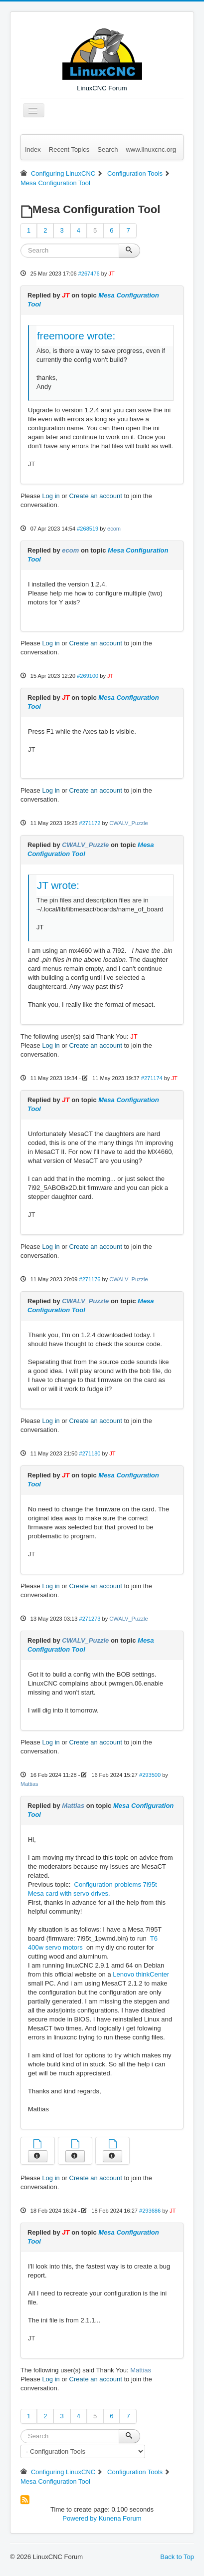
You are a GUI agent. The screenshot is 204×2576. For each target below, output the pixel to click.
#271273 (90, 1619)
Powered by (79, 2518)
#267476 (89, 274)
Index (33, 149)
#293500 (150, 1775)
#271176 (90, 1279)
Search (107, 149)
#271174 (152, 1078)
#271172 (90, 823)
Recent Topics (69, 149)
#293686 (150, 2211)
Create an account (95, 496)
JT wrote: (58, 885)
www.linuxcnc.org (151, 149)
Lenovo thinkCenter (141, 1974)
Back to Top (177, 2557)
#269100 (87, 676)
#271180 (90, 1453)
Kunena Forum (120, 2518)
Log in (50, 496)
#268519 (87, 529)
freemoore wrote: (76, 335)
